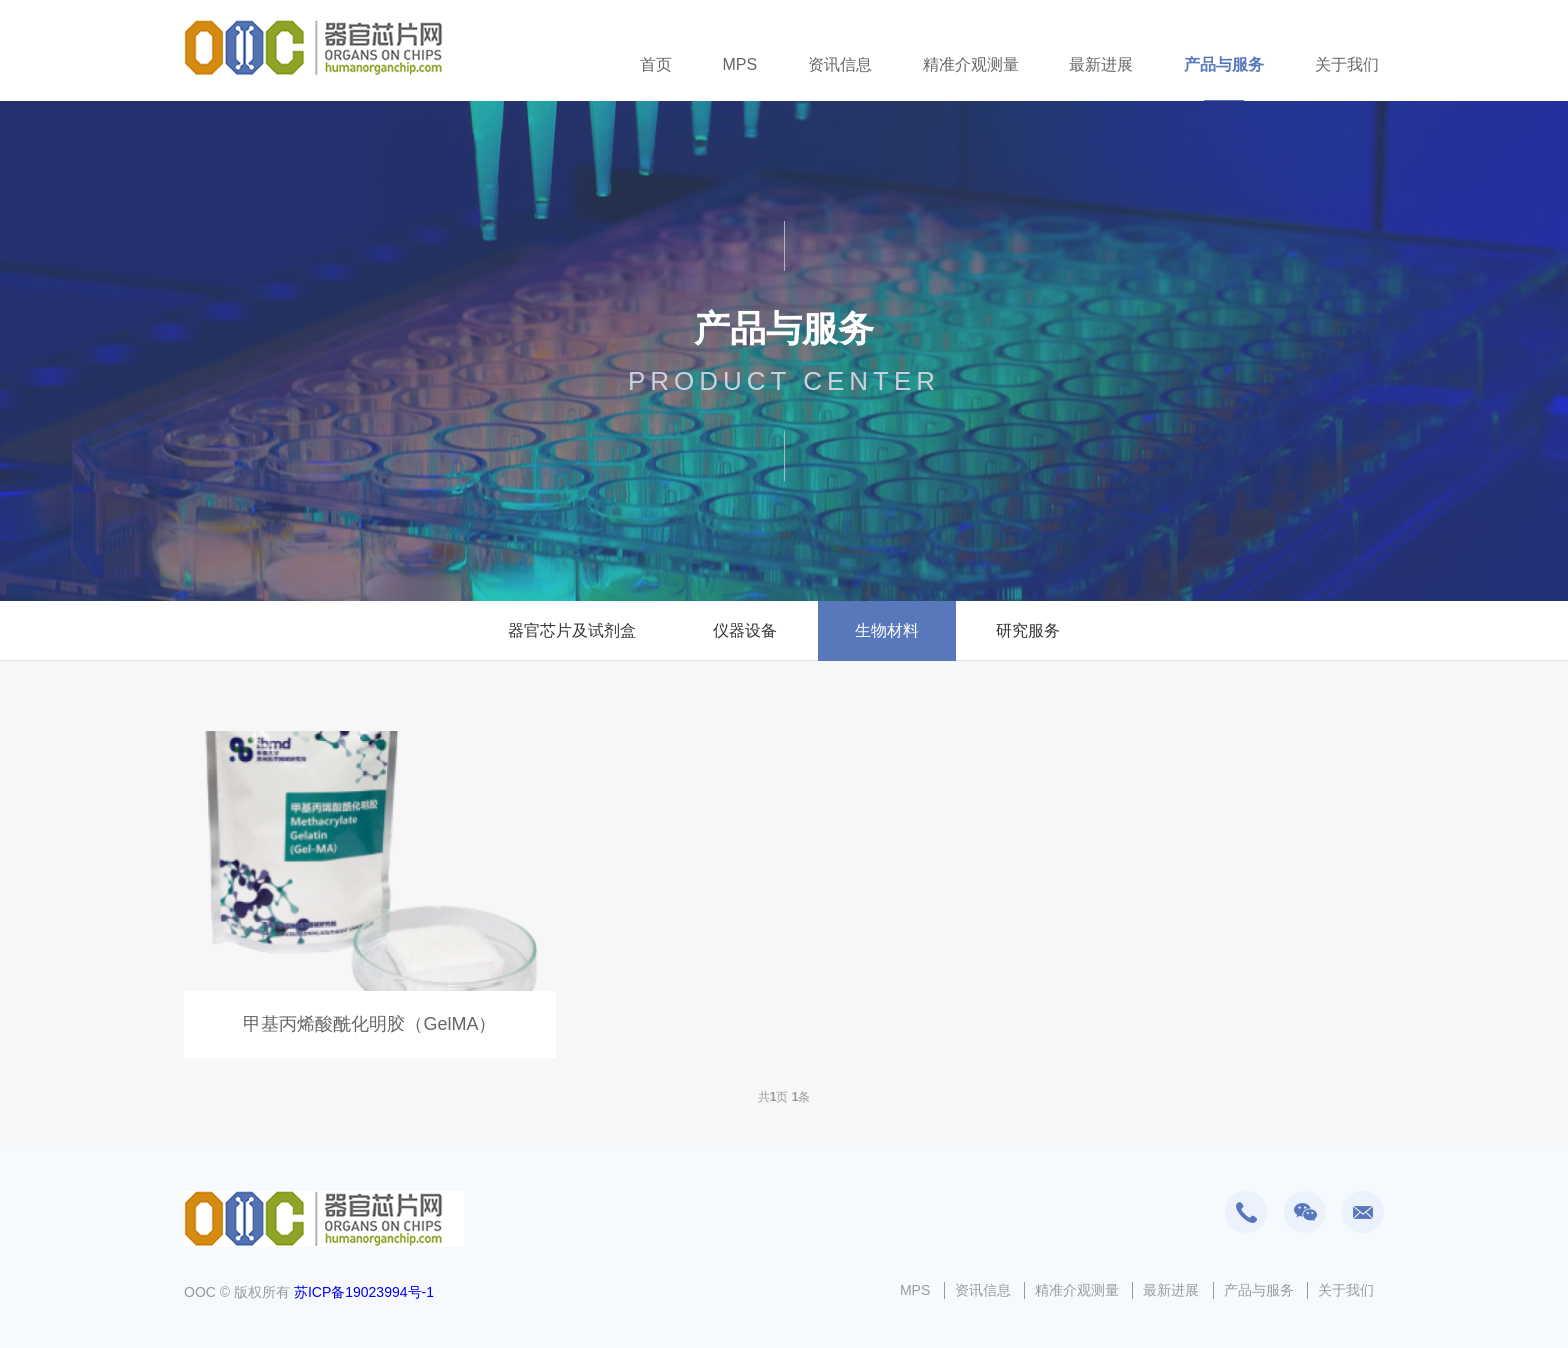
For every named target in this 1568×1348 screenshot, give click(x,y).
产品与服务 (1224, 64)
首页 (656, 64)
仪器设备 (745, 630)
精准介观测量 (971, 64)
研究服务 (1028, 630)
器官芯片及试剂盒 (572, 630)
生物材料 (887, 630)
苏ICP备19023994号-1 (364, 1292)
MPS (739, 64)
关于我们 (1347, 64)
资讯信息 (840, 64)
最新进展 (1101, 64)
